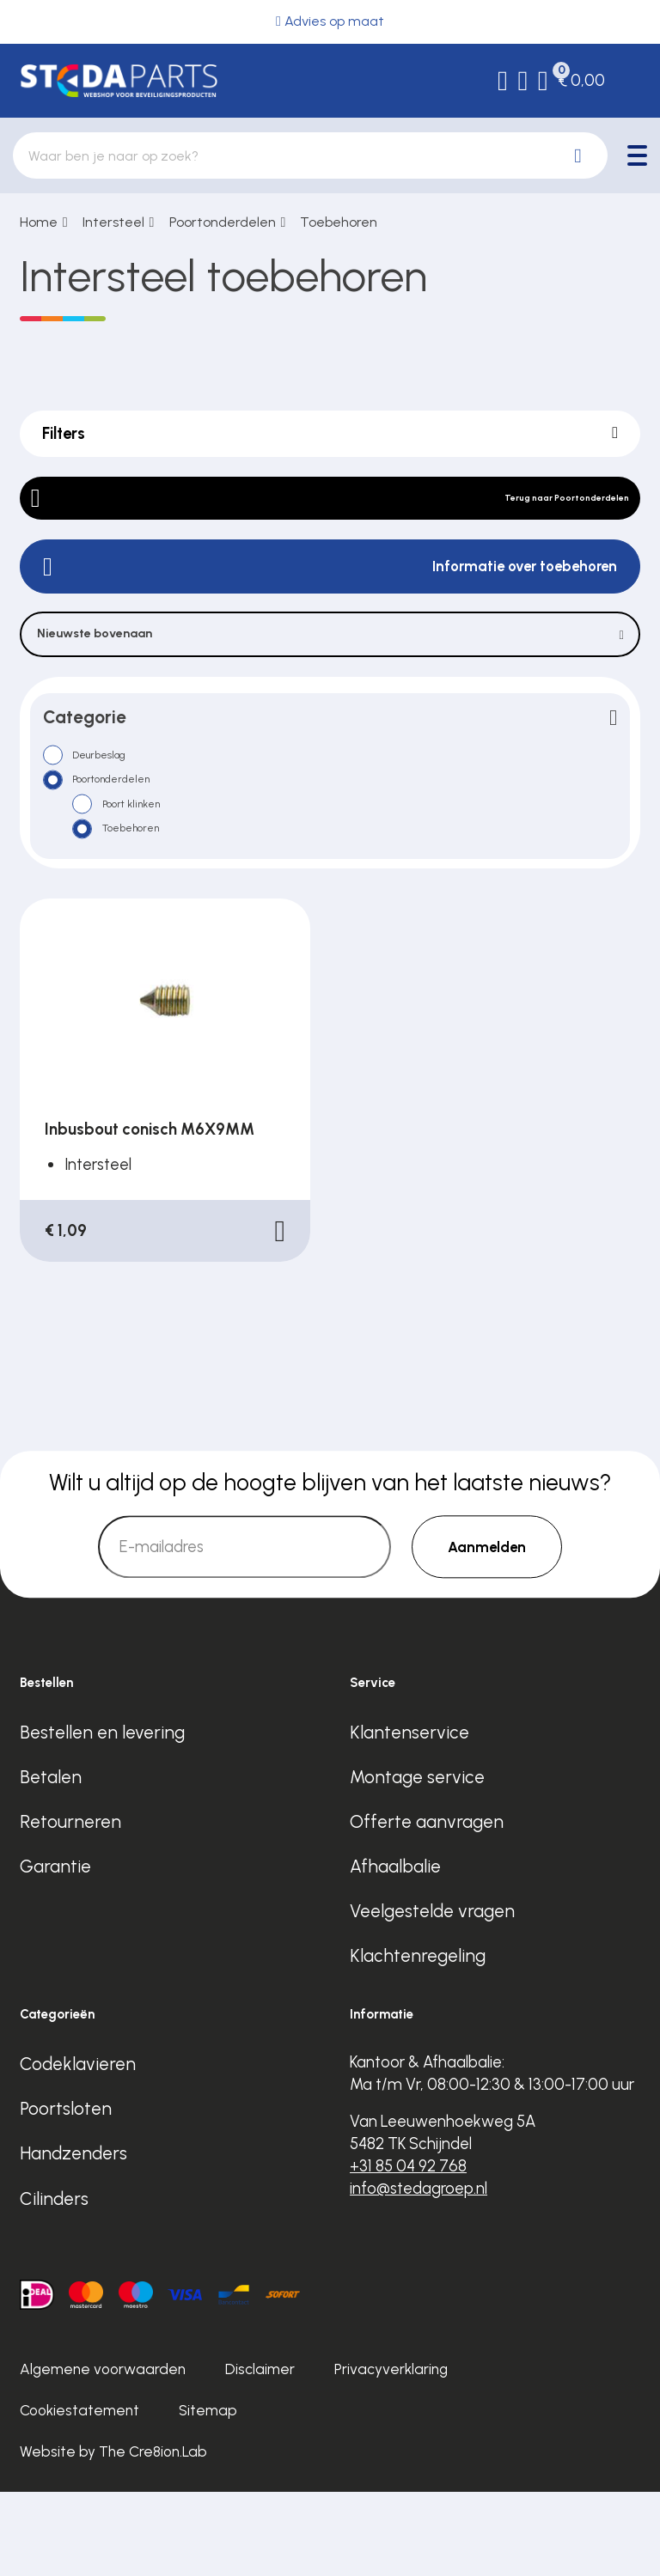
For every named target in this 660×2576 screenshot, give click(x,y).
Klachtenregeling (418, 2040)
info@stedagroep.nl (418, 2272)
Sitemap (208, 2494)
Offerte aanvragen (427, 1905)
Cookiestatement (79, 2494)
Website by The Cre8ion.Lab (113, 2535)
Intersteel (113, 222)
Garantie (55, 1950)
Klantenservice (409, 1816)
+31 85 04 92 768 (408, 2250)
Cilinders (54, 2282)
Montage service (417, 1861)
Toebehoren (338, 222)
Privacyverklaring (391, 2454)
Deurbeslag (119, 805)
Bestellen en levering (102, 1816)
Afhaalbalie (395, 1950)
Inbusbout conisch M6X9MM (149, 1213)
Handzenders (73, 2238)
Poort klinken (153, 870)
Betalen (51, 1861)
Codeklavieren (78, 2148)
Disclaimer (260, 2454)
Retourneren (70, 1905)
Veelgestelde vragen (432, 1995)
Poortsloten (66, 2193)
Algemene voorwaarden (103, 2454)
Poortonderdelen (222, 222)
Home (39, 222)
